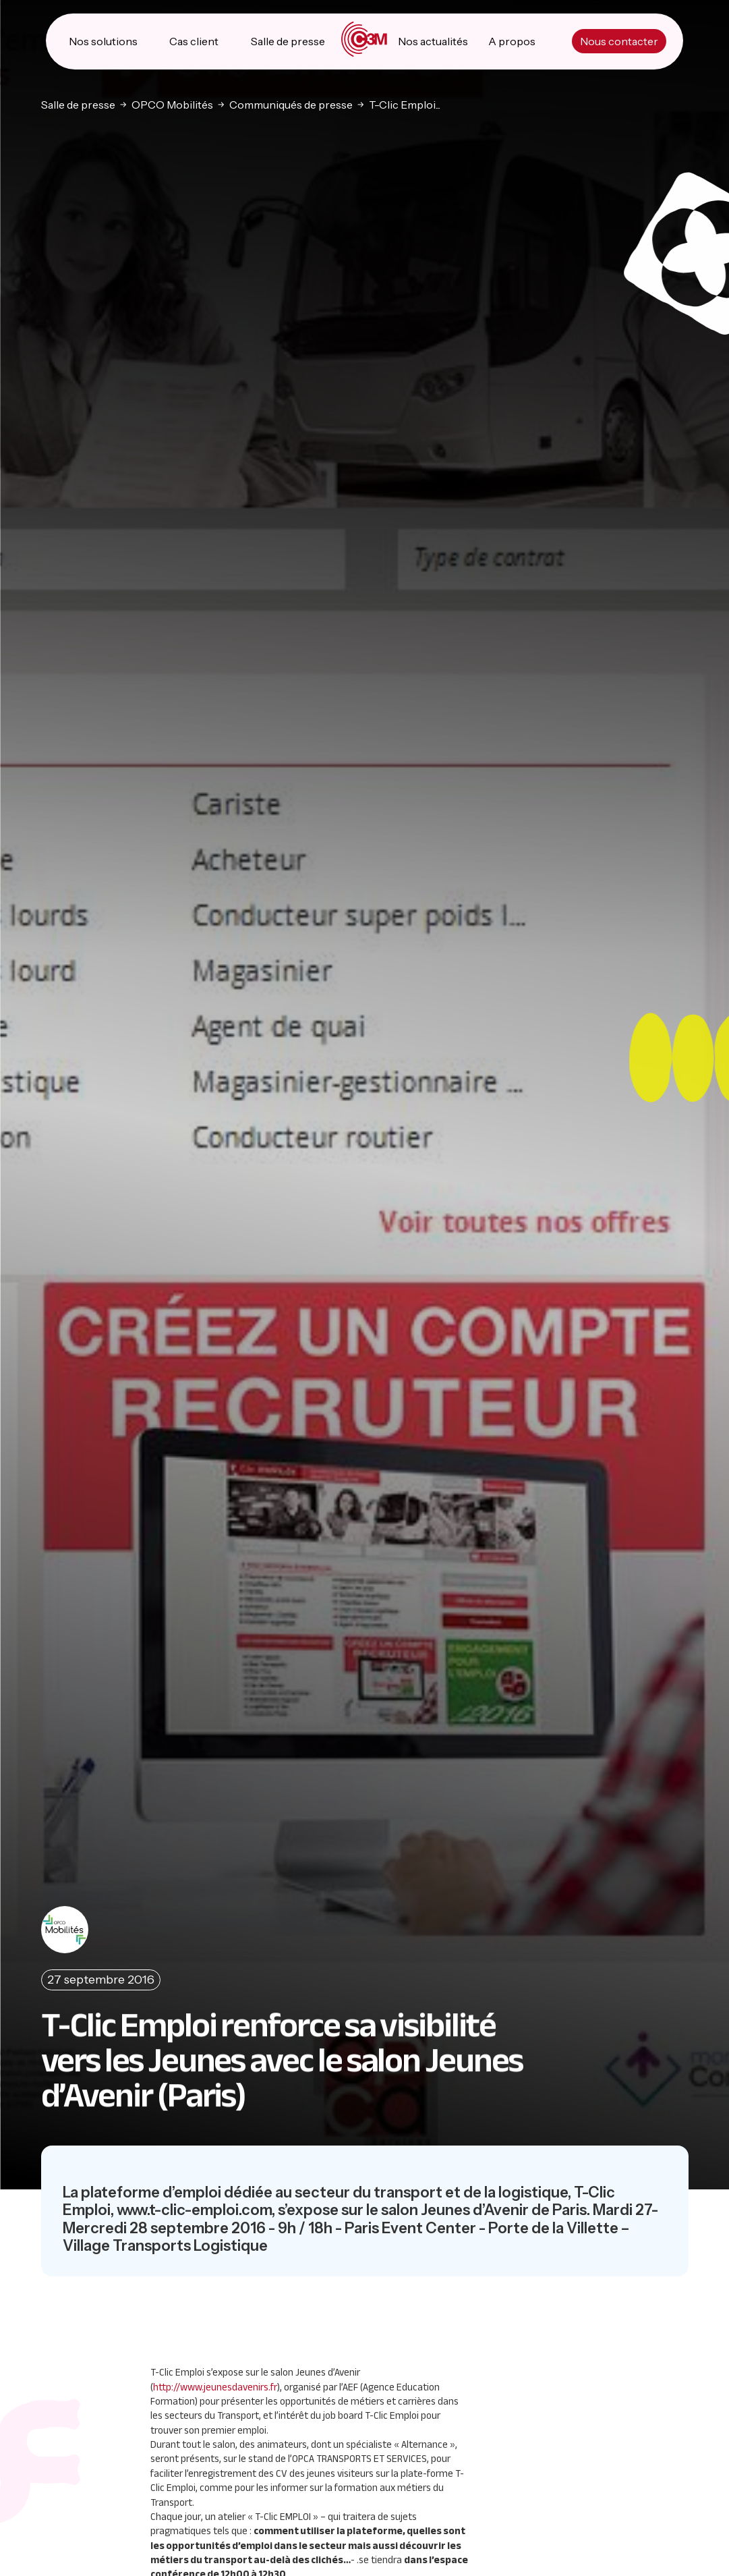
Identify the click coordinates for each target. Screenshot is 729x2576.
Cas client (193, 40)
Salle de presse (288, 40)
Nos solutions (103, 40)
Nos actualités (433, 40)
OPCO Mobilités (172, 103)
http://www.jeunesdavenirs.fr (215, 2385)
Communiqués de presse (291, 103)
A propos (511, 40)
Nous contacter (619, 40)
